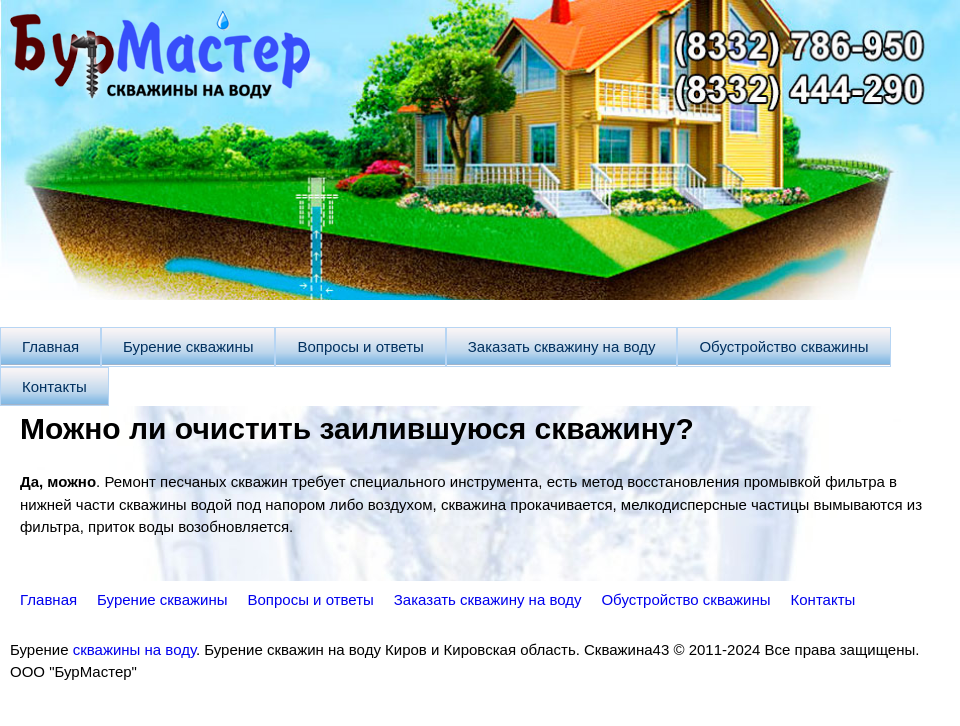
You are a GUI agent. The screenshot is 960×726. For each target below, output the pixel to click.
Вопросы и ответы (360, 346)
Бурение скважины (188, 346)
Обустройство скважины (783, 346)
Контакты (54, 386)
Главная (50, 346)
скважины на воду (134, 649)
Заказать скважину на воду (562, 346)
